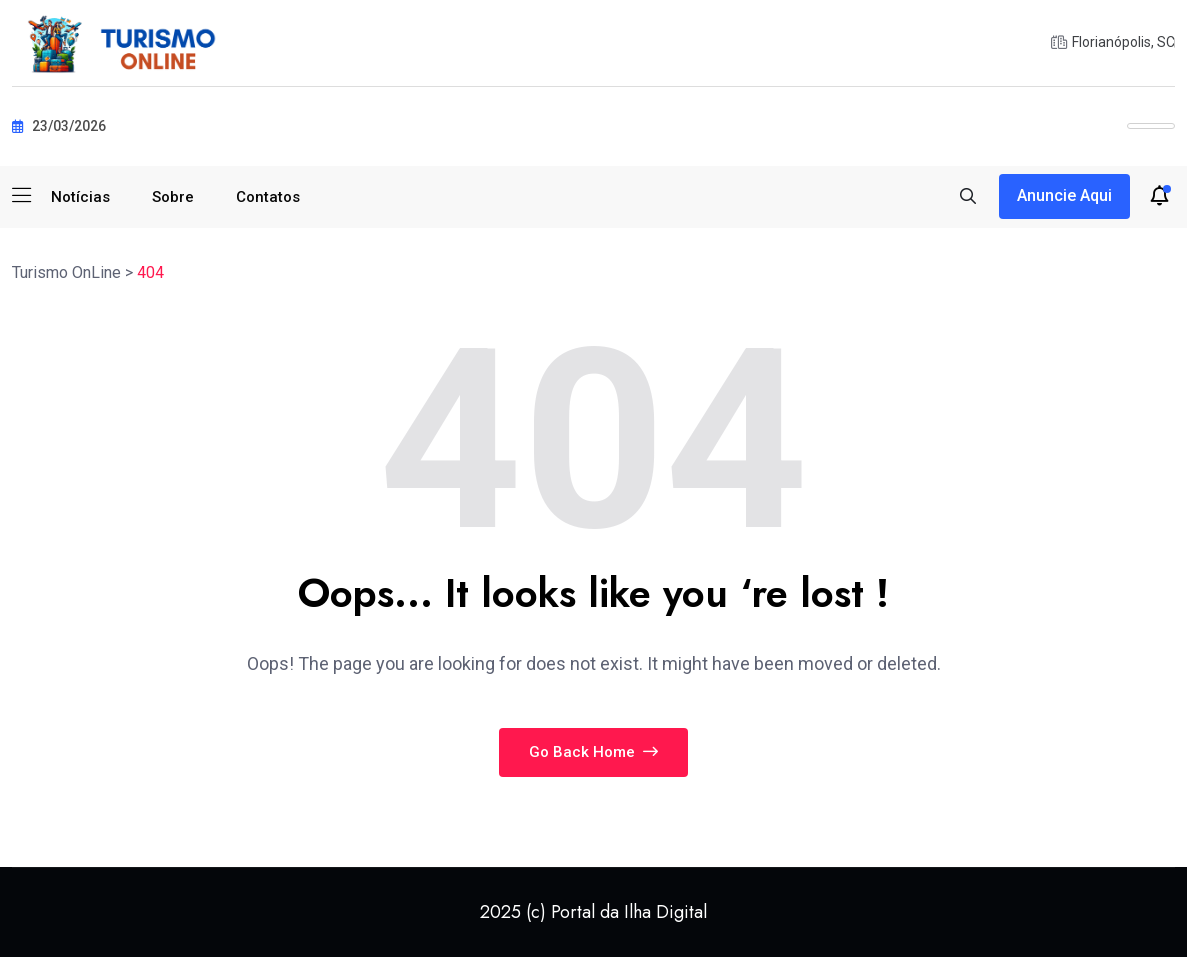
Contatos (268, 197)
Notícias (80, 197)
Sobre (173, 197)
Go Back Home (593, 752)
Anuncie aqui (1064, 195)
